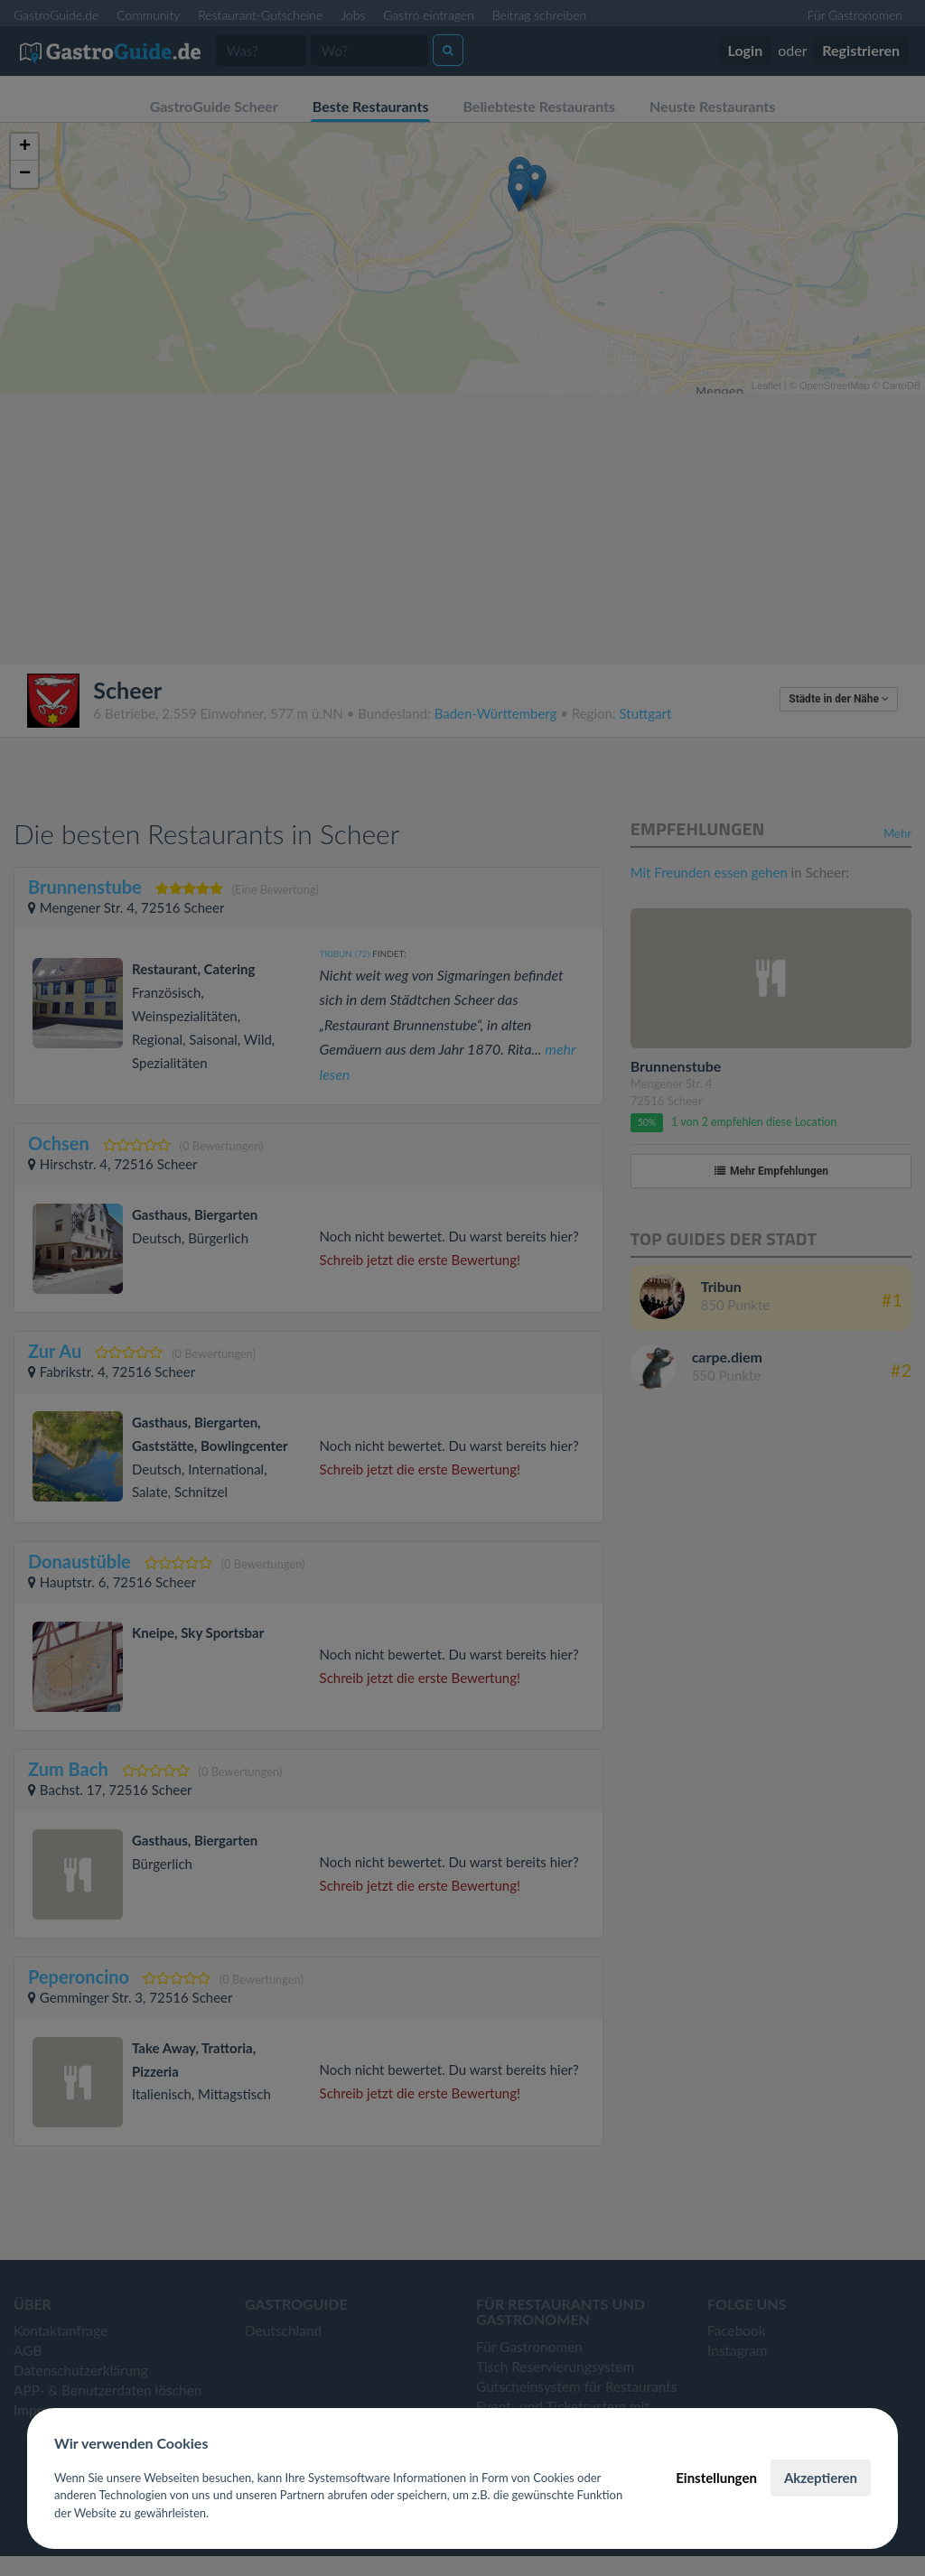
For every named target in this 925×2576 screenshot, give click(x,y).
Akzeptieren (820, 2477)
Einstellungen (716, 2477)
